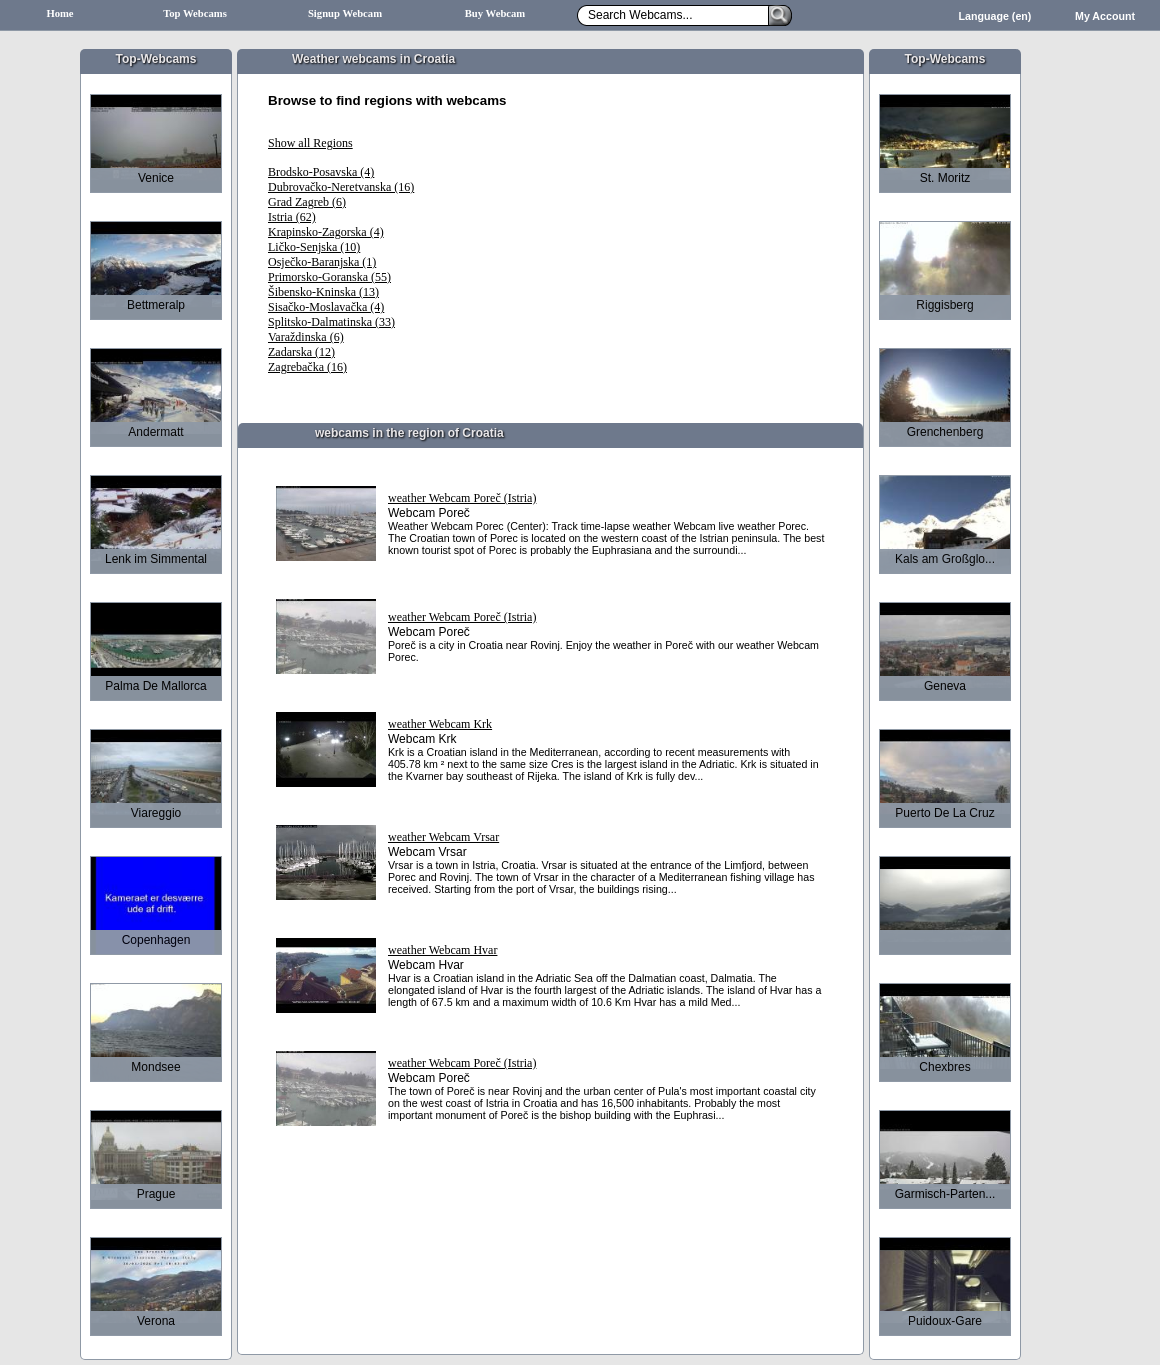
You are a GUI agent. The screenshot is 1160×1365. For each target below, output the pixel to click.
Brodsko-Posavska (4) (321, 172)
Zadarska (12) (301, 352)
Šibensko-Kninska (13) (323, 292)
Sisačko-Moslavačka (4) (326, 307)
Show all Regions (310, 143)
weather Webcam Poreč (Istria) (462, 498)
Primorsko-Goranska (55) (329, 277)
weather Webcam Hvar (442, 950)
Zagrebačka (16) (307, 367)
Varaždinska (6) (306, 337)
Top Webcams (195, 13)
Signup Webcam (345, 13)
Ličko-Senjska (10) (314, 247)
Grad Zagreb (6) (307, 202)
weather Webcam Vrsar (443, 837)
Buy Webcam (495, 13)
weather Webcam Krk (440, 724)
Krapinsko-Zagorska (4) (326, 232)
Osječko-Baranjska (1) (322, 262)
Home (59, 13)
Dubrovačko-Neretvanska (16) (341, 187)
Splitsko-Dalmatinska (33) (331, 322)
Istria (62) (292, 217)
